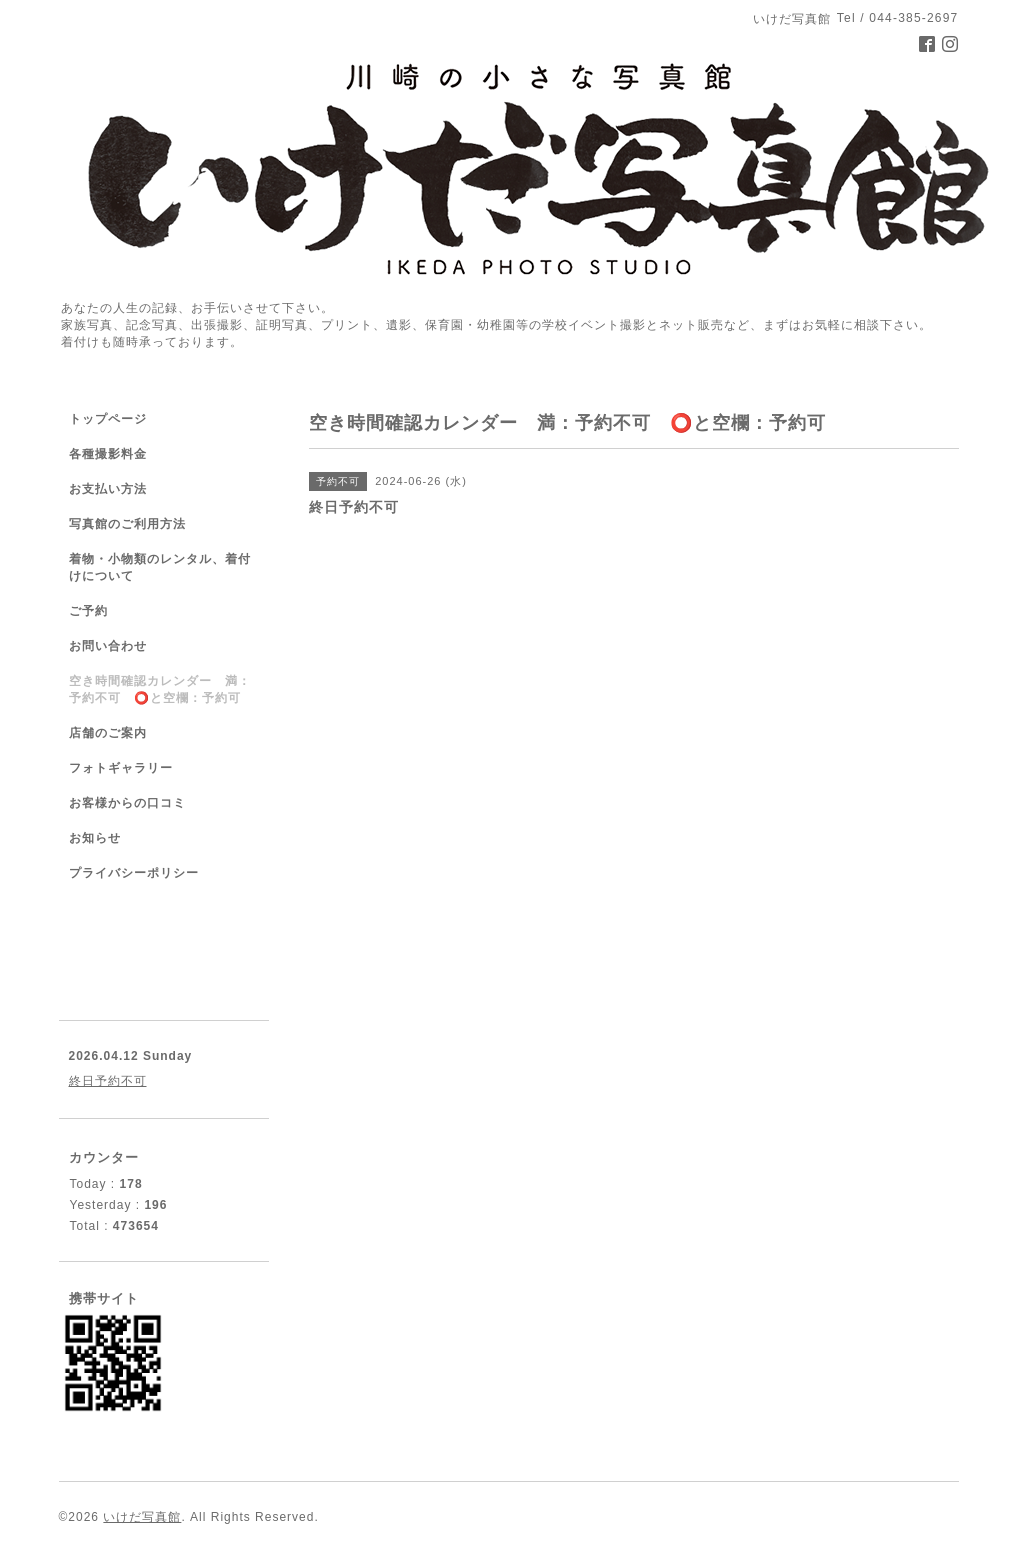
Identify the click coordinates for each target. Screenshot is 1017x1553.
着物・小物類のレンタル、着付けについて (160, 567)
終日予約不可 (108, 1081)
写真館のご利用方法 (127, 524)
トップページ (108, 419)
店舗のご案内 (108, 733)
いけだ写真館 (142, 1517)
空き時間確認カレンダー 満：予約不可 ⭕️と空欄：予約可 (160, 689)
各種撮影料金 (108, 454)
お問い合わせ (108, 646)
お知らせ (95, 838)
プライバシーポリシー (134, 873)
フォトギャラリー (121, 768)
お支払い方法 (108, 489)
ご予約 (88, 611)
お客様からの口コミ (127, 803)
